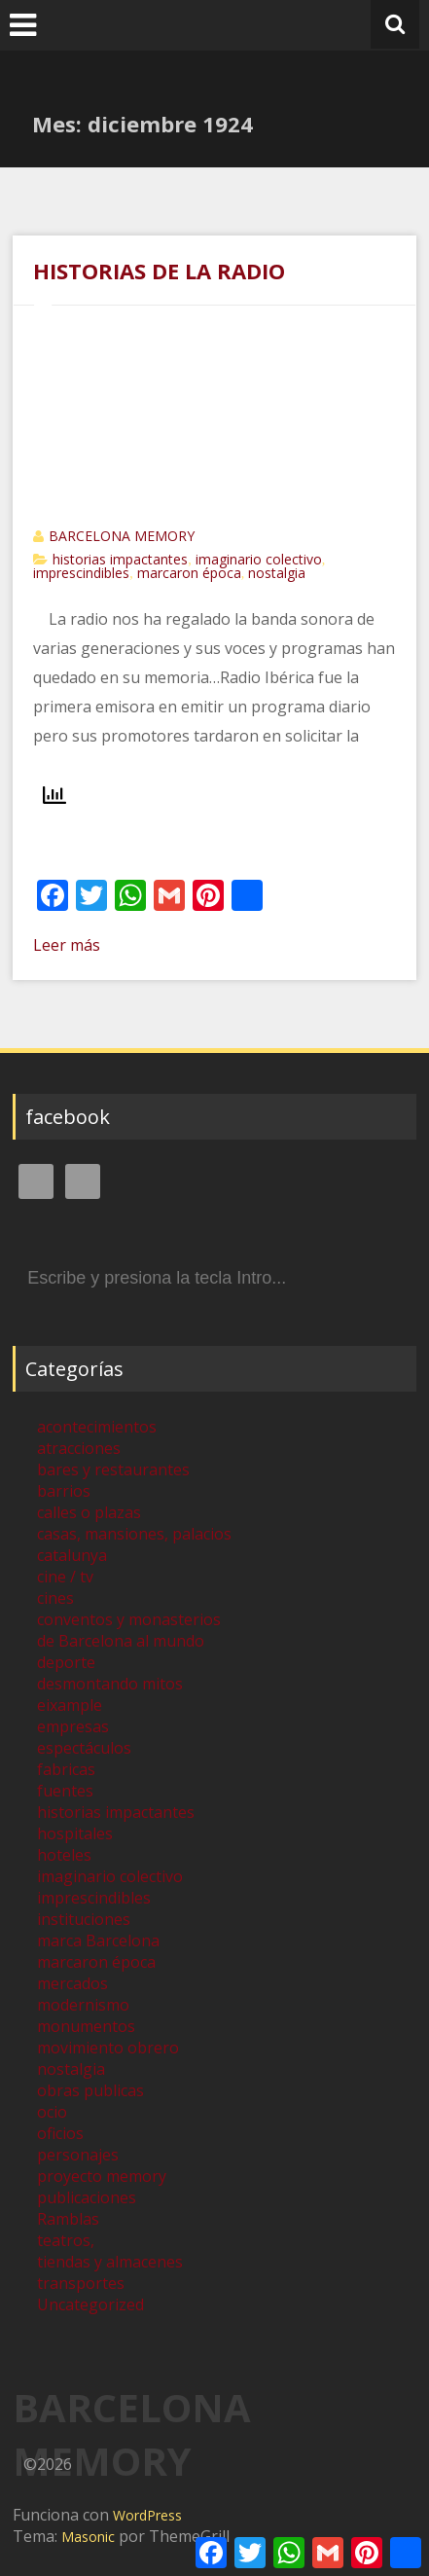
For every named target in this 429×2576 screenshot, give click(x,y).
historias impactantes (120, 559)
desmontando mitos (110, 1683)
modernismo (83, 2004)
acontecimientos (97, 1426)
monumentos (86, 2026)
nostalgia (276, 572)
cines (55, 1598)
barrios (63, 1491)
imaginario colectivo (259, 559)
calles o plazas (89, 1512)
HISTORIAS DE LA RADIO (159, 270)
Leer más (66, 945)
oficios (60, 2133)
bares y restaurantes (113, 1469)
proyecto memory (101, 2176)
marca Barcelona (98, 1940)
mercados (72, 1983)
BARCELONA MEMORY (122, 535)
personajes (78, 2154)
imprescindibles (81, 572)
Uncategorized (90, 2304)
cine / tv (65, 1576)
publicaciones (86, 2197)
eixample (69, 1705)
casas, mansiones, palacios (134, 1533)
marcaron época (189, 572)
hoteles (64, 1855)
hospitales (75, 1833)
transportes (81, 2283)
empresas (73, 1726)
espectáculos (84, 1748)
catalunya (72, 1555)
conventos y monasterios (129, 1619)
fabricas (66, 1769)
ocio (52, 2111)
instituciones (83, 1919)
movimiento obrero (108, 2047)
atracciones (79, 1448)
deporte (66, 1662)
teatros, (65, 2240)
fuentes (65, 1790)
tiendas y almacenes (110, 2261)
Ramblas (68, 2219)
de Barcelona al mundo (120, 1640)
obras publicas (90, 2090)
